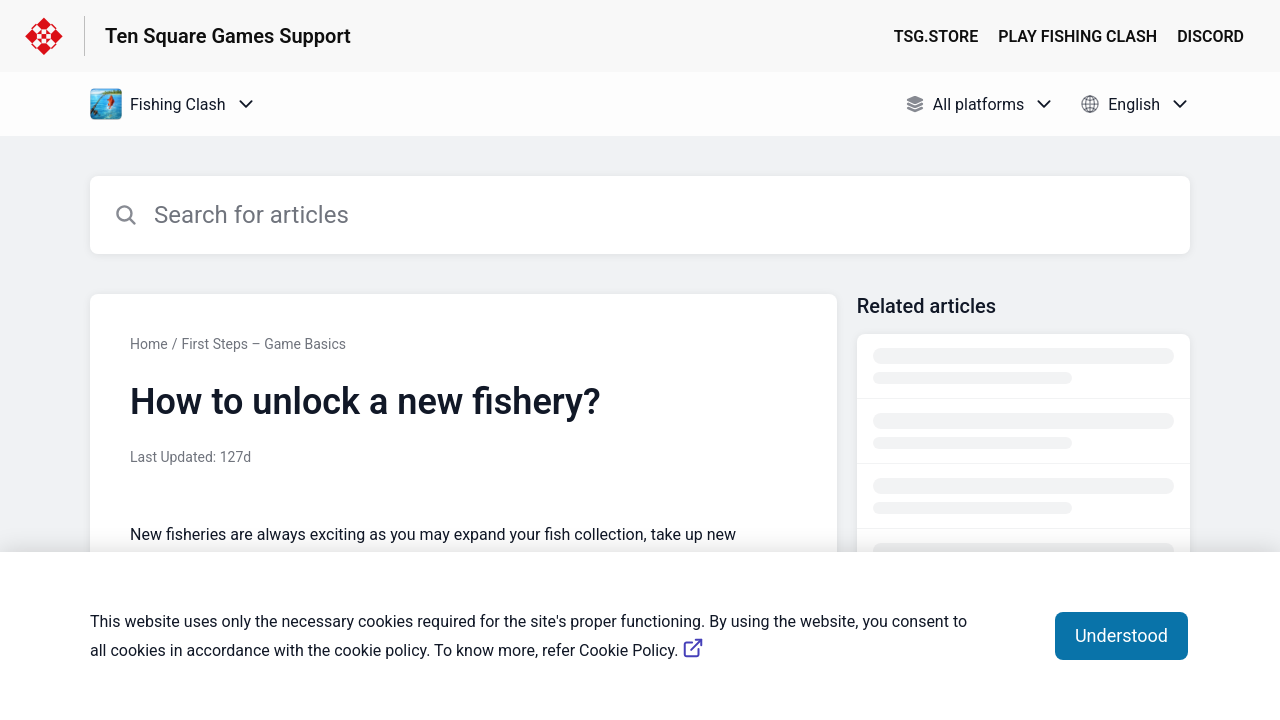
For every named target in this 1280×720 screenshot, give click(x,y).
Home (149, 344)
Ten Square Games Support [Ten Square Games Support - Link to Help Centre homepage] (228, 36)
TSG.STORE (936, 36)
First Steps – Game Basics (263, 344)
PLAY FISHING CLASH (1077, 36)
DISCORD (1210, 36)
